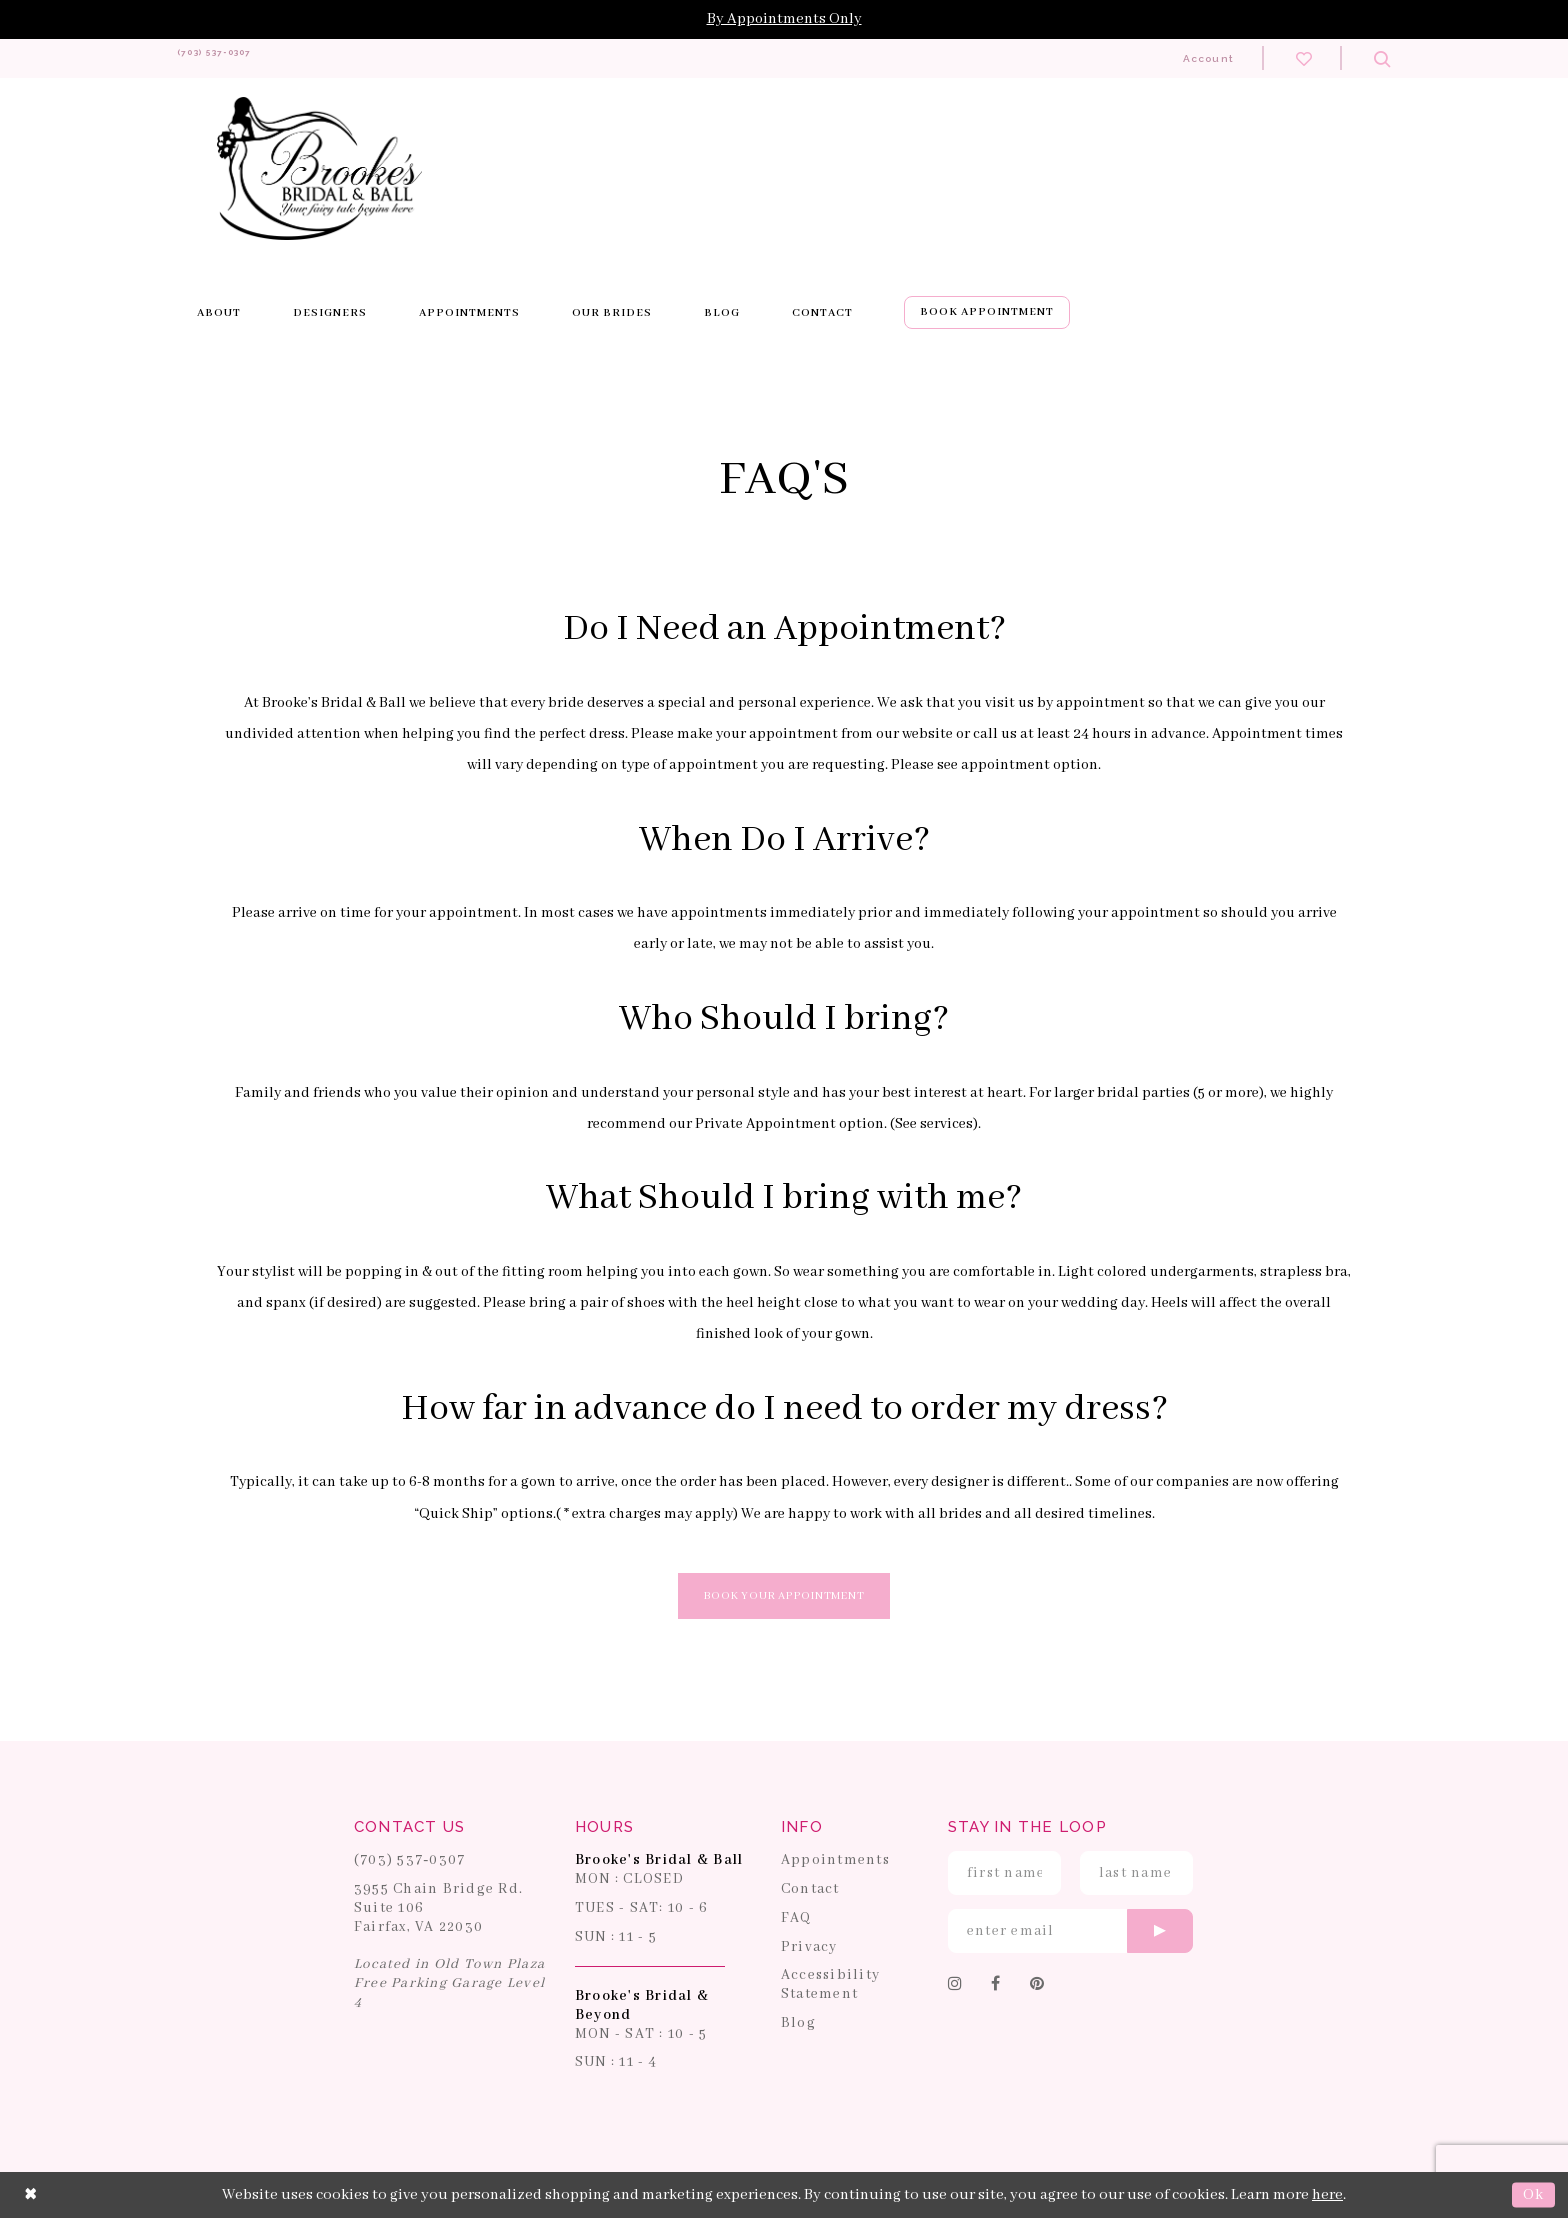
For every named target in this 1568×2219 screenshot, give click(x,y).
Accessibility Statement (830, 1985)
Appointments (835, 1861)
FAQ (796, 1919)
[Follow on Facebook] (996, 1986)
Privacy (809, 1947)
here (1327, 2196)
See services (934, 1124)
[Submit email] (1160, 1932)
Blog (798, 2024)
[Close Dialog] (31, 2196)
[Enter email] (1070, 1932)
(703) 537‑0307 (410, 1861)
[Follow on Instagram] (955, 1986)
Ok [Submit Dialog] (1533, 2196)
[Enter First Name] (1004, 1874)
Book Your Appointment (784, 1597)
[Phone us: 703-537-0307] (248, 58)
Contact (810, 1890)
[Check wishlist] (1304, 58)
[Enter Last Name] (1136, 1874)
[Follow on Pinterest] (1037, 1986)
